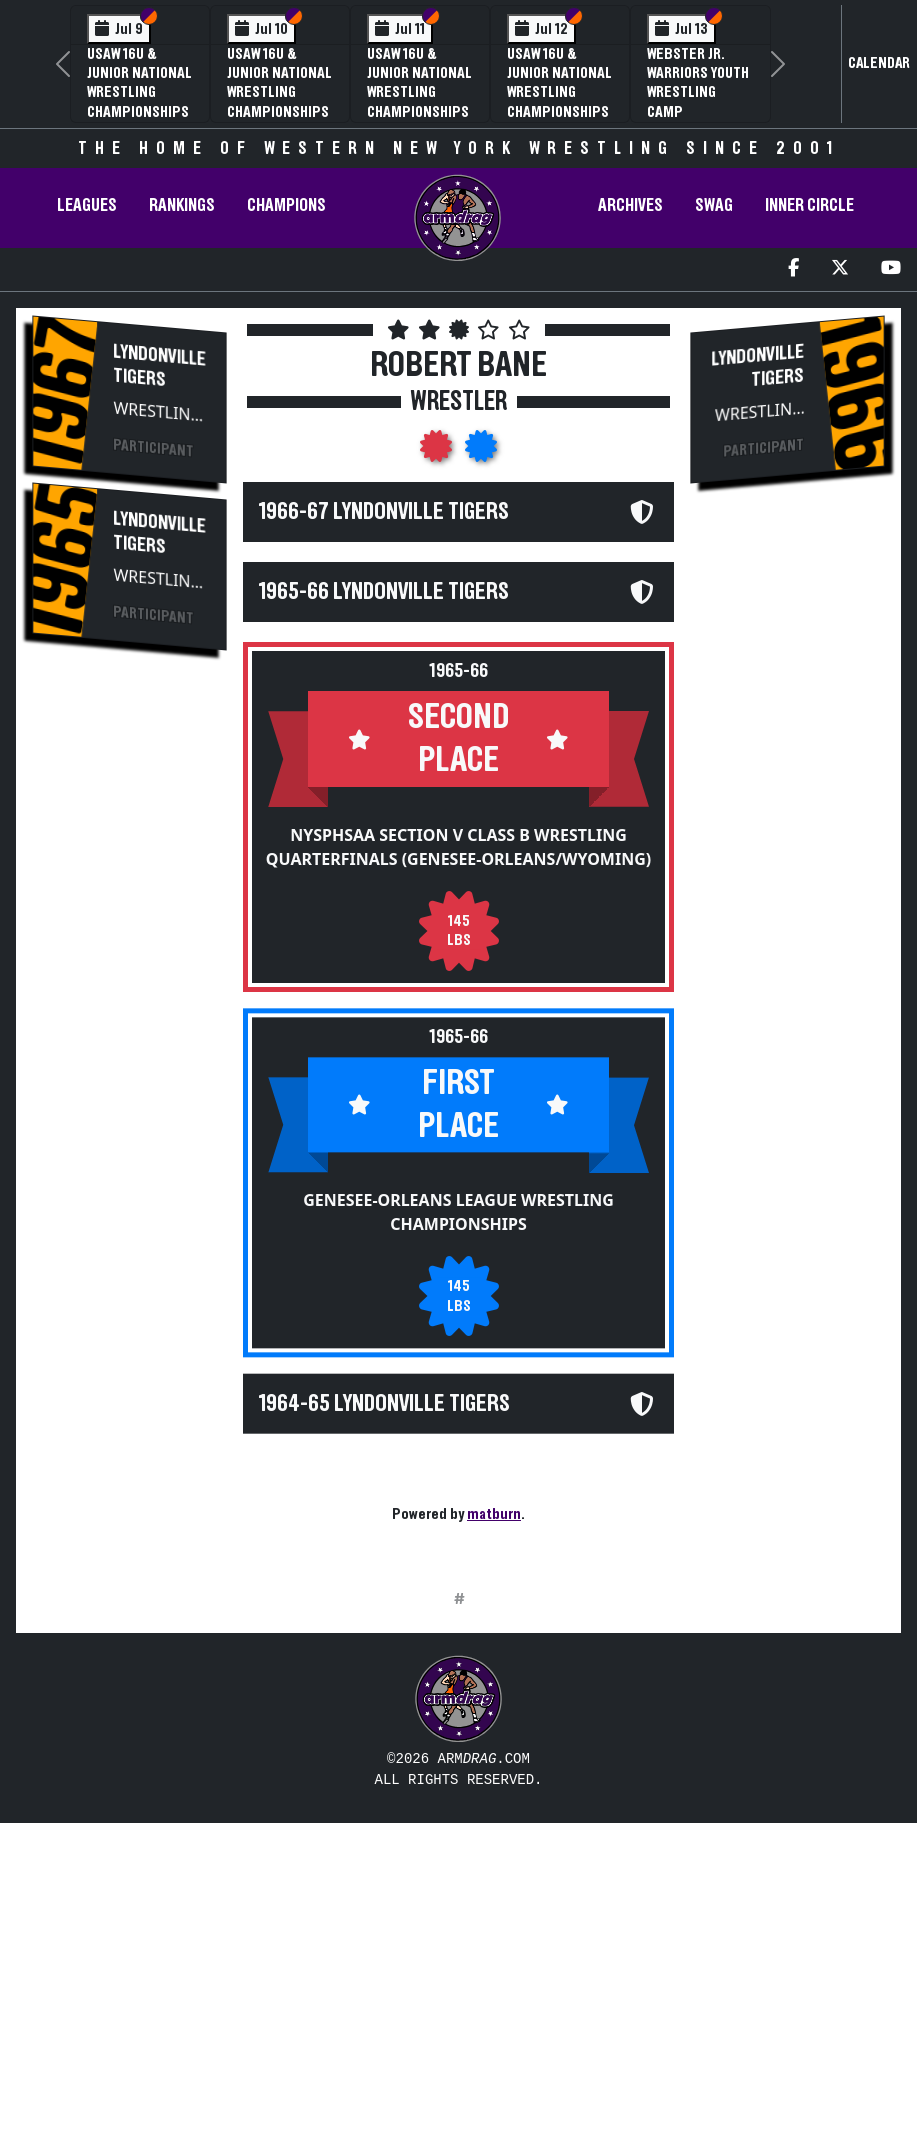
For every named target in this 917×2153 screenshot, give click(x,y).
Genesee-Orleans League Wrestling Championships (458, 1213)
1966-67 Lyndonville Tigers (384, 512)
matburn (494, 1514)
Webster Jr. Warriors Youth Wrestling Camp (698, 83)
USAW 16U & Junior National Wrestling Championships (139, 83)
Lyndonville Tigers (159, 365)
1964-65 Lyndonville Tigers (384, 1404)
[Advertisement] (129, 1006)
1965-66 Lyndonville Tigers (384, 592)
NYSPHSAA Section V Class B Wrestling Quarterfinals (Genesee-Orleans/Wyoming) (458, 847)
